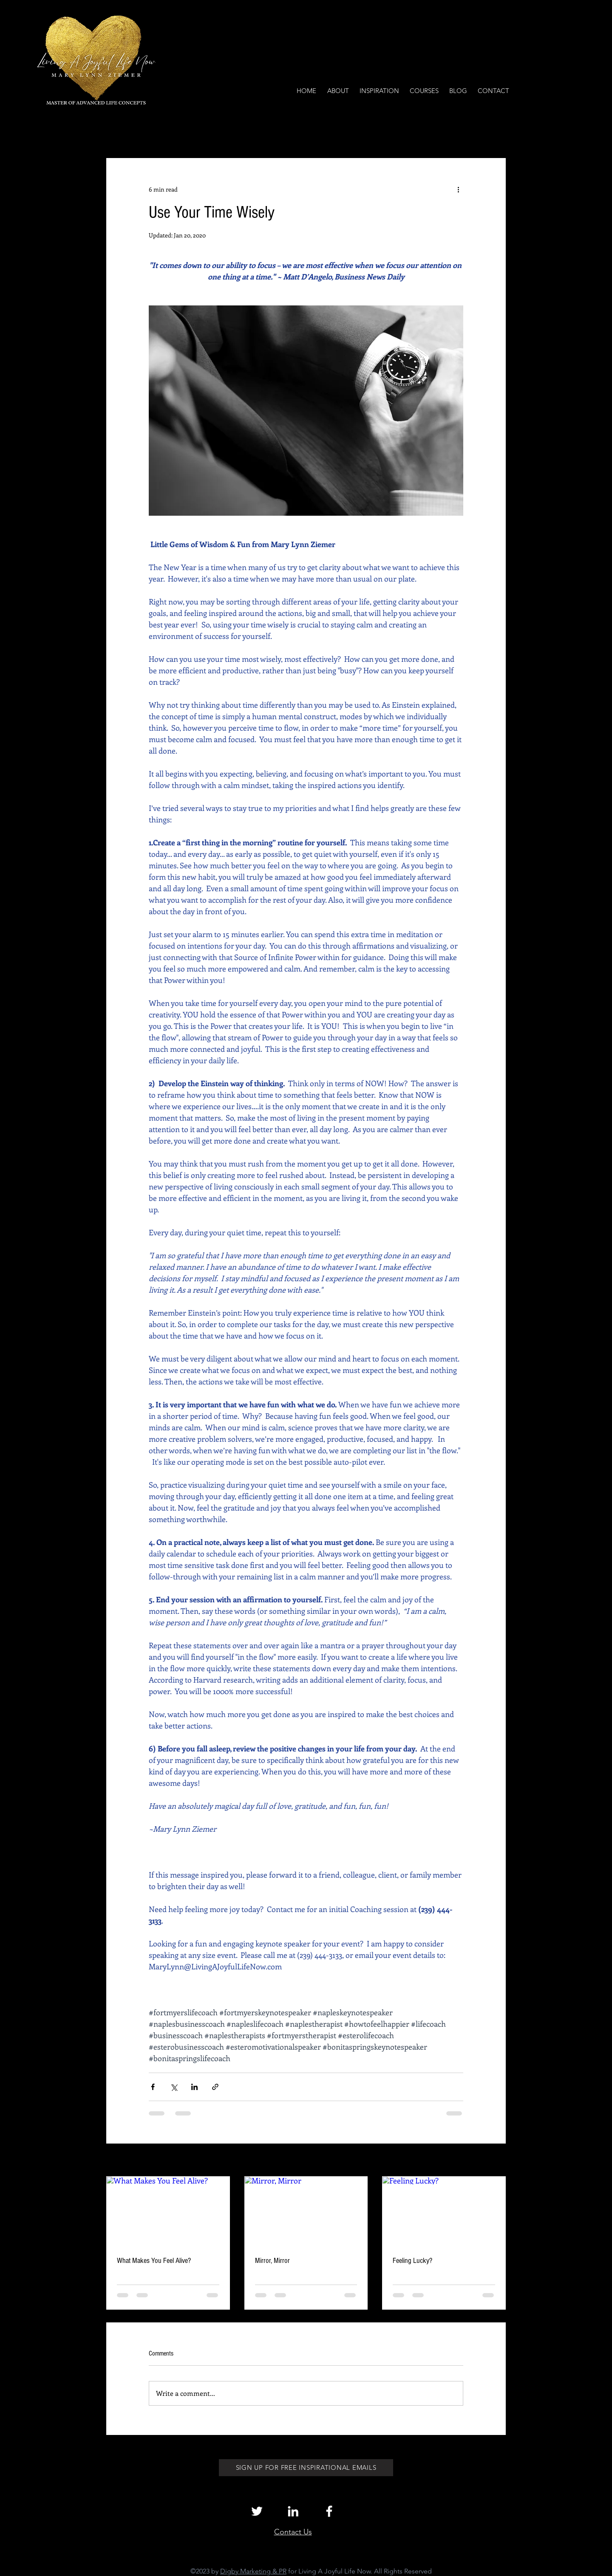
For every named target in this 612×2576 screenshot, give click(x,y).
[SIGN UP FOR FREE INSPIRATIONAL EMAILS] (306, 2467)
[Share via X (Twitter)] (174, 2087)
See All (496, 2161)
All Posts (117, 132)
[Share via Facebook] (153, 2087)
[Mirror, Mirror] (306, 2211)
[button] (495, 132)
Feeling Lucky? (412, 2260)
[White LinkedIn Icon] (293, 2511)
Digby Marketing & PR (253, 2571)
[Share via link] (215, 2087)
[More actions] (458, 189)
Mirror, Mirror (272, 2260)
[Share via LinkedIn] (194, 2087)
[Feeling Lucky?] (443, 2211)
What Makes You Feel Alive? (154, 2260)
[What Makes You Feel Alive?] (168, 2211)
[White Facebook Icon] (329, 2511)
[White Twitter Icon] (256, 2511)
